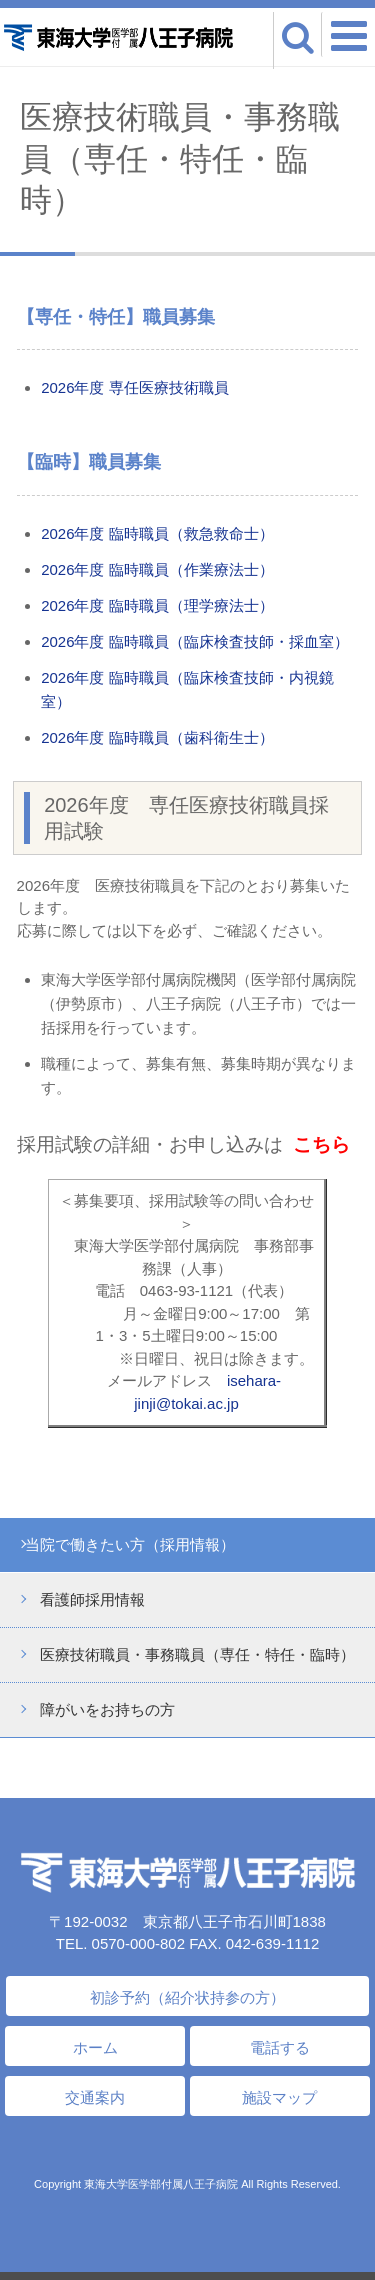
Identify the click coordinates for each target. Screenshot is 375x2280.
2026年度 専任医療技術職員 (135, 387)
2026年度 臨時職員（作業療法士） (157, 569)
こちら (321, 1144)
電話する (280, 2047)
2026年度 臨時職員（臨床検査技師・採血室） (195, 641)
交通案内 (95, 2097)
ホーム (95, 2047)
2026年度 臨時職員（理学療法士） (157, 605)
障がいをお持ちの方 (107, 1709)
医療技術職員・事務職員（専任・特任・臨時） (197, 1654)
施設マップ (279, 2097)
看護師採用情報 (92, 1599)
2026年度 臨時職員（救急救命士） (157, 533)
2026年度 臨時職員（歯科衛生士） (157, 737)
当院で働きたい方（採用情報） (130, 1544)
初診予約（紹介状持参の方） (187, 1997)
